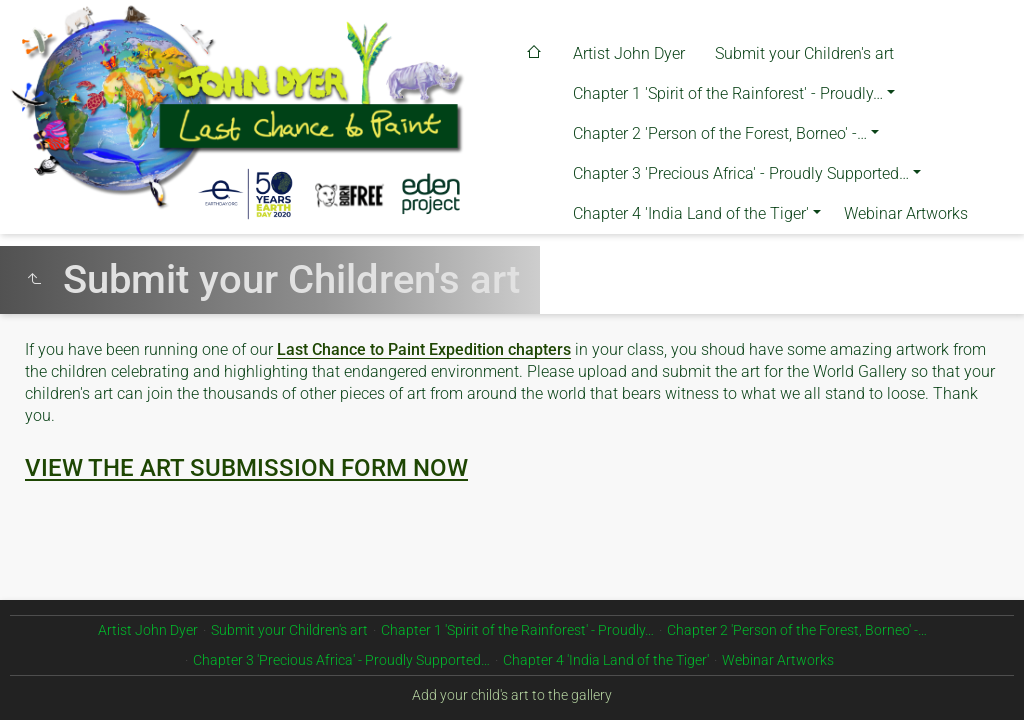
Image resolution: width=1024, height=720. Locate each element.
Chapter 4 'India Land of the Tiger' (691, 213)
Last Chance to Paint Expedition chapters (424, 349)
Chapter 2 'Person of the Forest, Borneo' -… (720, 133)
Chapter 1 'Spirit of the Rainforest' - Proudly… (728, 93)
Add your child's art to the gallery (512, 695)
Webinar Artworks (906, 213)
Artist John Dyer (629, 53)
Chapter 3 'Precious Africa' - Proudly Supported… (741, 173)
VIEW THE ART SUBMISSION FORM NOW (246, 468)
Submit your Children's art (804, 53)
